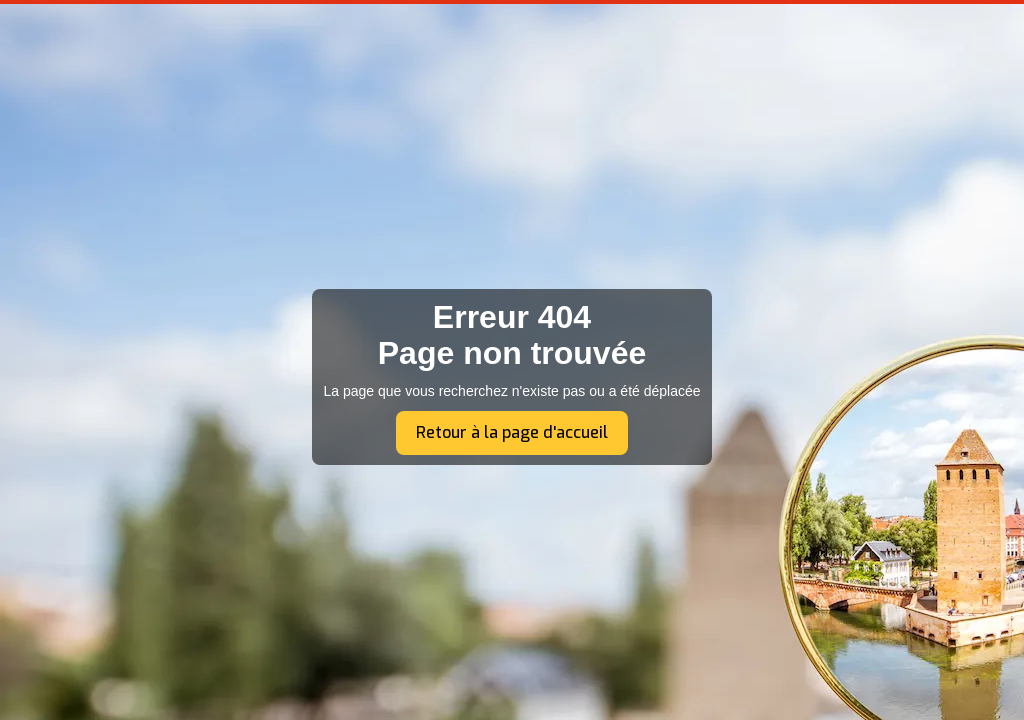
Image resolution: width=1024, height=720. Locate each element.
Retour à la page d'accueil (512, 432)
